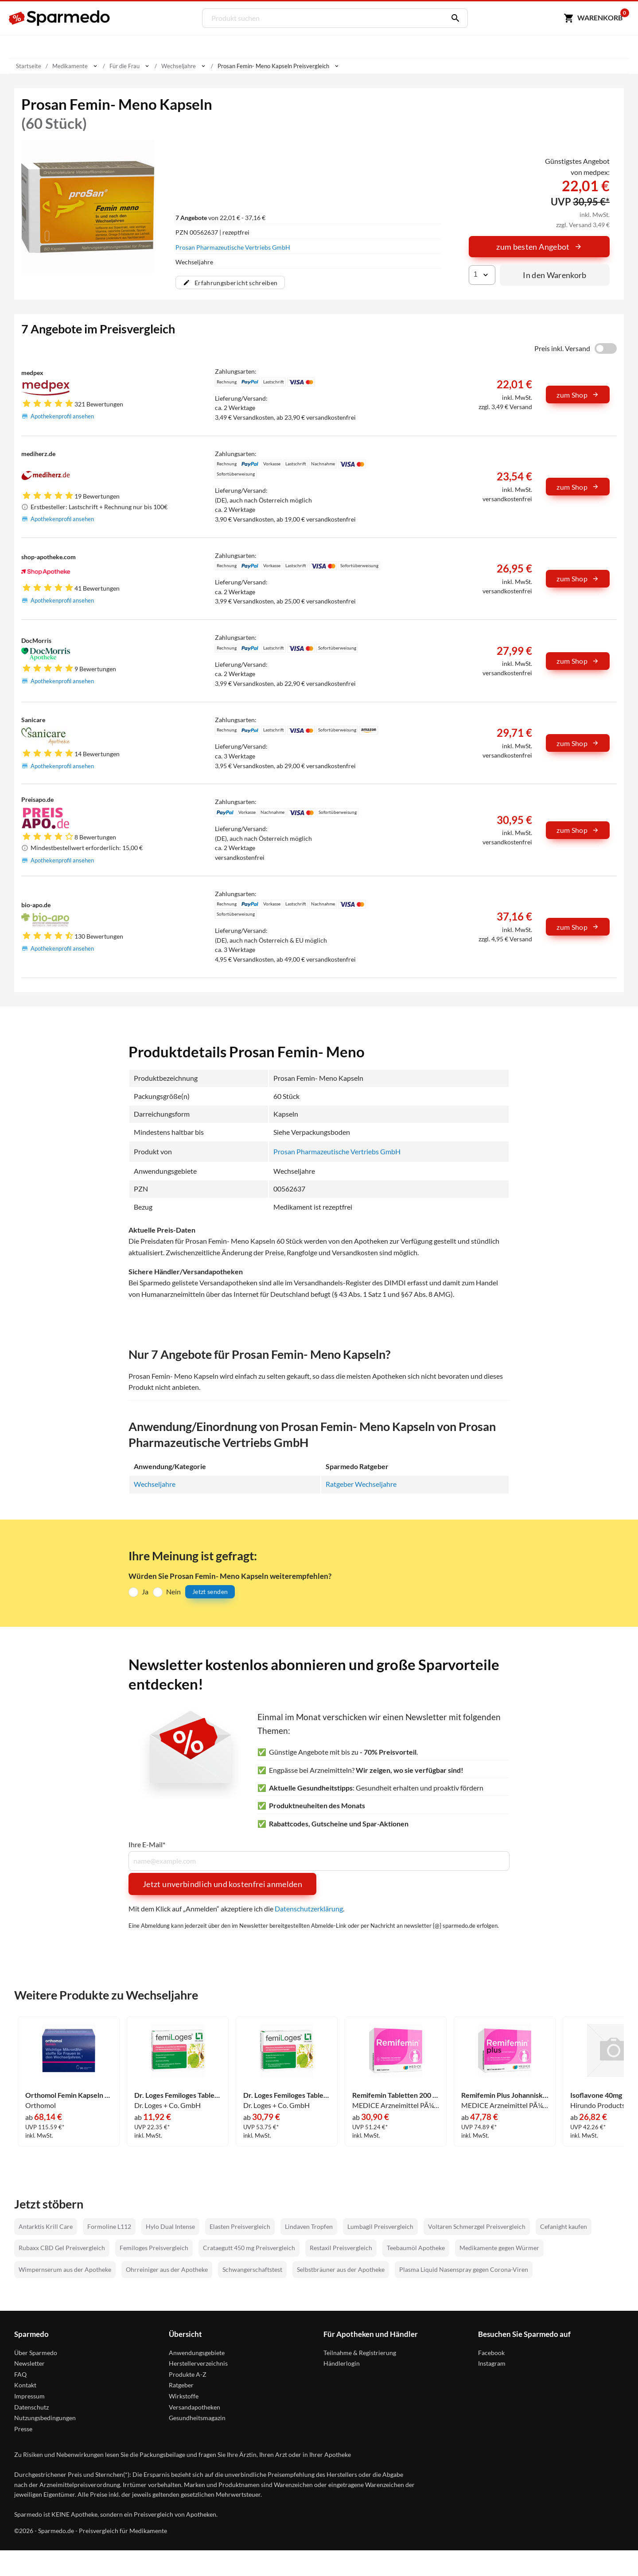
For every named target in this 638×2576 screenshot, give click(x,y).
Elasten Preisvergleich (240, 2226)
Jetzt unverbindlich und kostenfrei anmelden (222, 1884)
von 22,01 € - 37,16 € (220, 217)
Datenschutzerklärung (309, 1908)
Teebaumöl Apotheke (416, 2247)
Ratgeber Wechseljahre (361, 1484)
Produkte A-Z (187, 2374)
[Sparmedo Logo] (60, 18)
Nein (173, 1591)
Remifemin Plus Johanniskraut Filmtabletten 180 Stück (504, 2095)
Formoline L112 (109, 2226)
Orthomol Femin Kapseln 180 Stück (68, 2095)
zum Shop (577, 395)
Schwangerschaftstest (252, 2269)
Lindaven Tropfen (309, 2226)
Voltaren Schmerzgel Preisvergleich (476, 2226)
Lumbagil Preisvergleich (380, 2226)
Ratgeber (181, 2385)
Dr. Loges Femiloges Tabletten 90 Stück (286, 2095)
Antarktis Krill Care (46, 2226)
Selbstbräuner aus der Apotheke (341, 2269)
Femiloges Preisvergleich (154, 2247)
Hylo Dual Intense (170, 2226)
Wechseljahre (154, 1484)
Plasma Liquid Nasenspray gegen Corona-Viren (463, 2269)
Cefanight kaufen (563, 2226)
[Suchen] (452, 18)
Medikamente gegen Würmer (499, 2247)
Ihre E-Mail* (146, 1845)
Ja (145, 1591)
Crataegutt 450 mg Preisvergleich (249, 2247)
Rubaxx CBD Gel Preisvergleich (62, 2247)
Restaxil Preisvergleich (341, 2247)
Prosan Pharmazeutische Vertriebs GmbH (232, 247)
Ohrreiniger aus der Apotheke (167, 2269)
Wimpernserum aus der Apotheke (65, 2269)
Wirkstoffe (183, 2395)
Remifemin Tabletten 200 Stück (395, 2095)
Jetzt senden (210, 1591)
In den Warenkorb (555, 275)
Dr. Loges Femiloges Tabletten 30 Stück (177, 2095)
